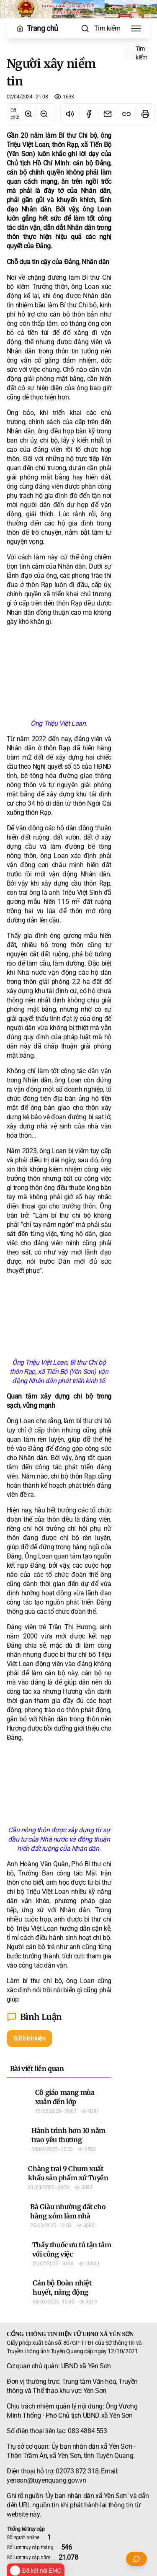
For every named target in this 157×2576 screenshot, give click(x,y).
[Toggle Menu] (136, 28)
